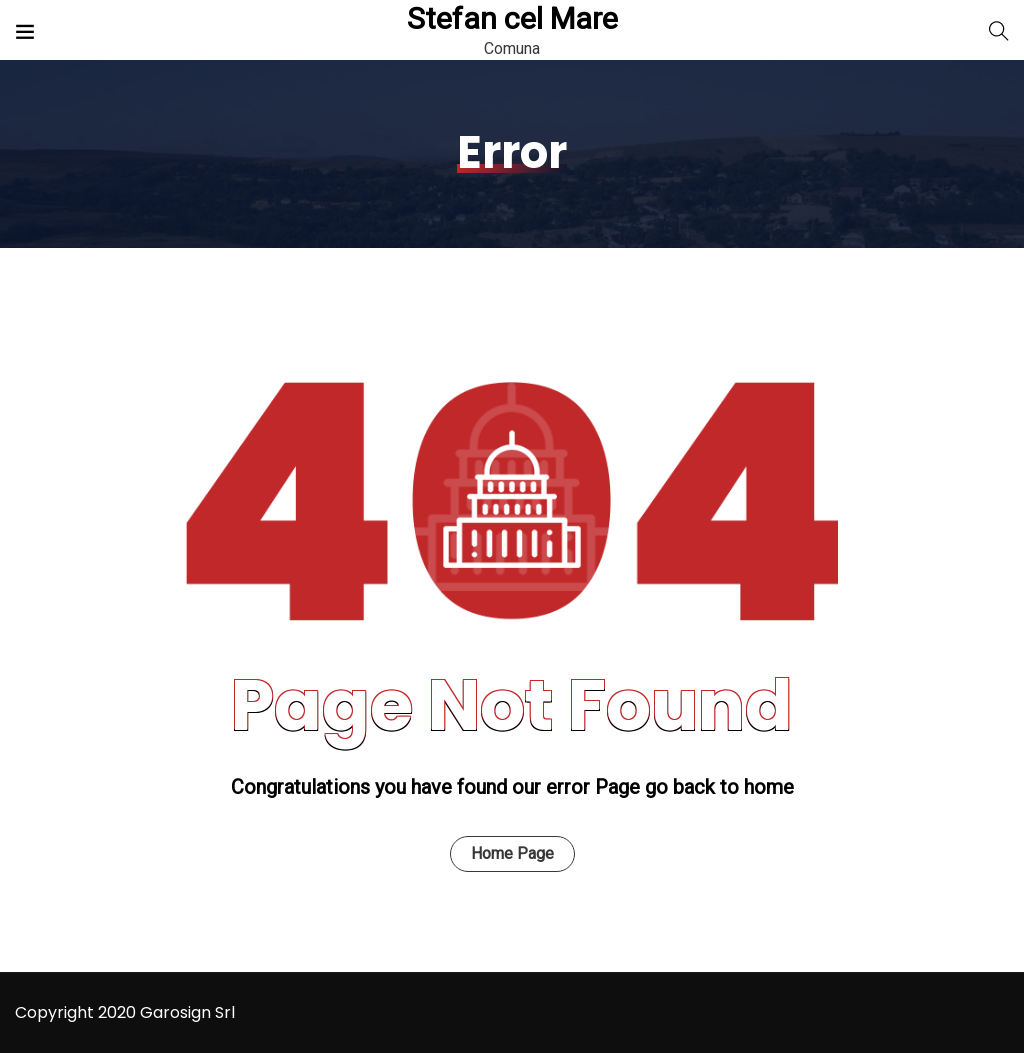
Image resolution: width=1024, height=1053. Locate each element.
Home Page (512, 853)
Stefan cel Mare (512, 19)
